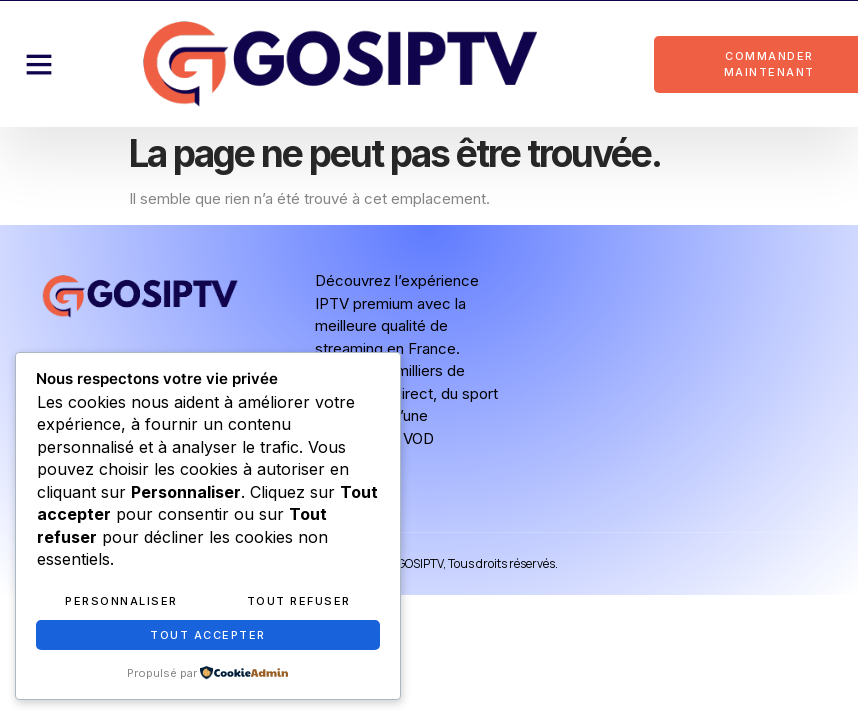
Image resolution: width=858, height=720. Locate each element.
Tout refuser (299, 601)
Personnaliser (121, 601)
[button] (39, 64)
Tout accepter (208, 635)
